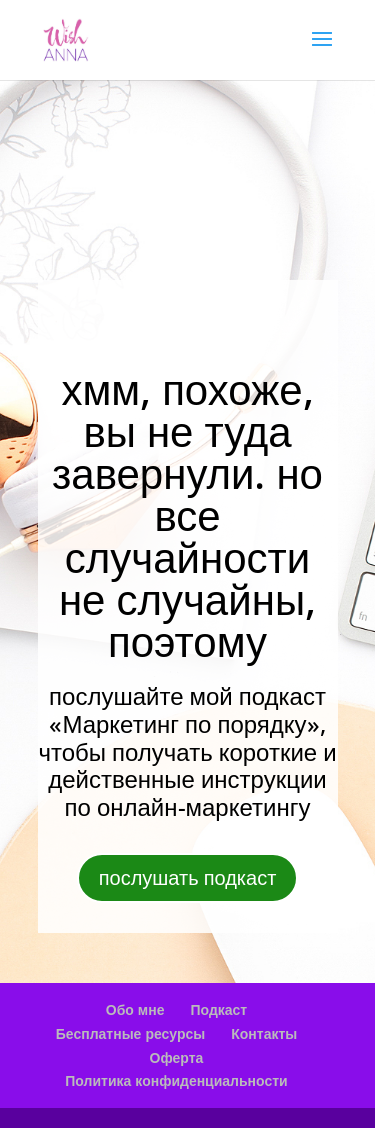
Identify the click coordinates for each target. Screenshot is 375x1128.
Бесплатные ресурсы (130, 1033)
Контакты (264, 1033)
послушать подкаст (188, 877)
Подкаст (218, 1009)
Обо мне (135, 1009)
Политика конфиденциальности (176, 1080)
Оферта (177, 1057)
